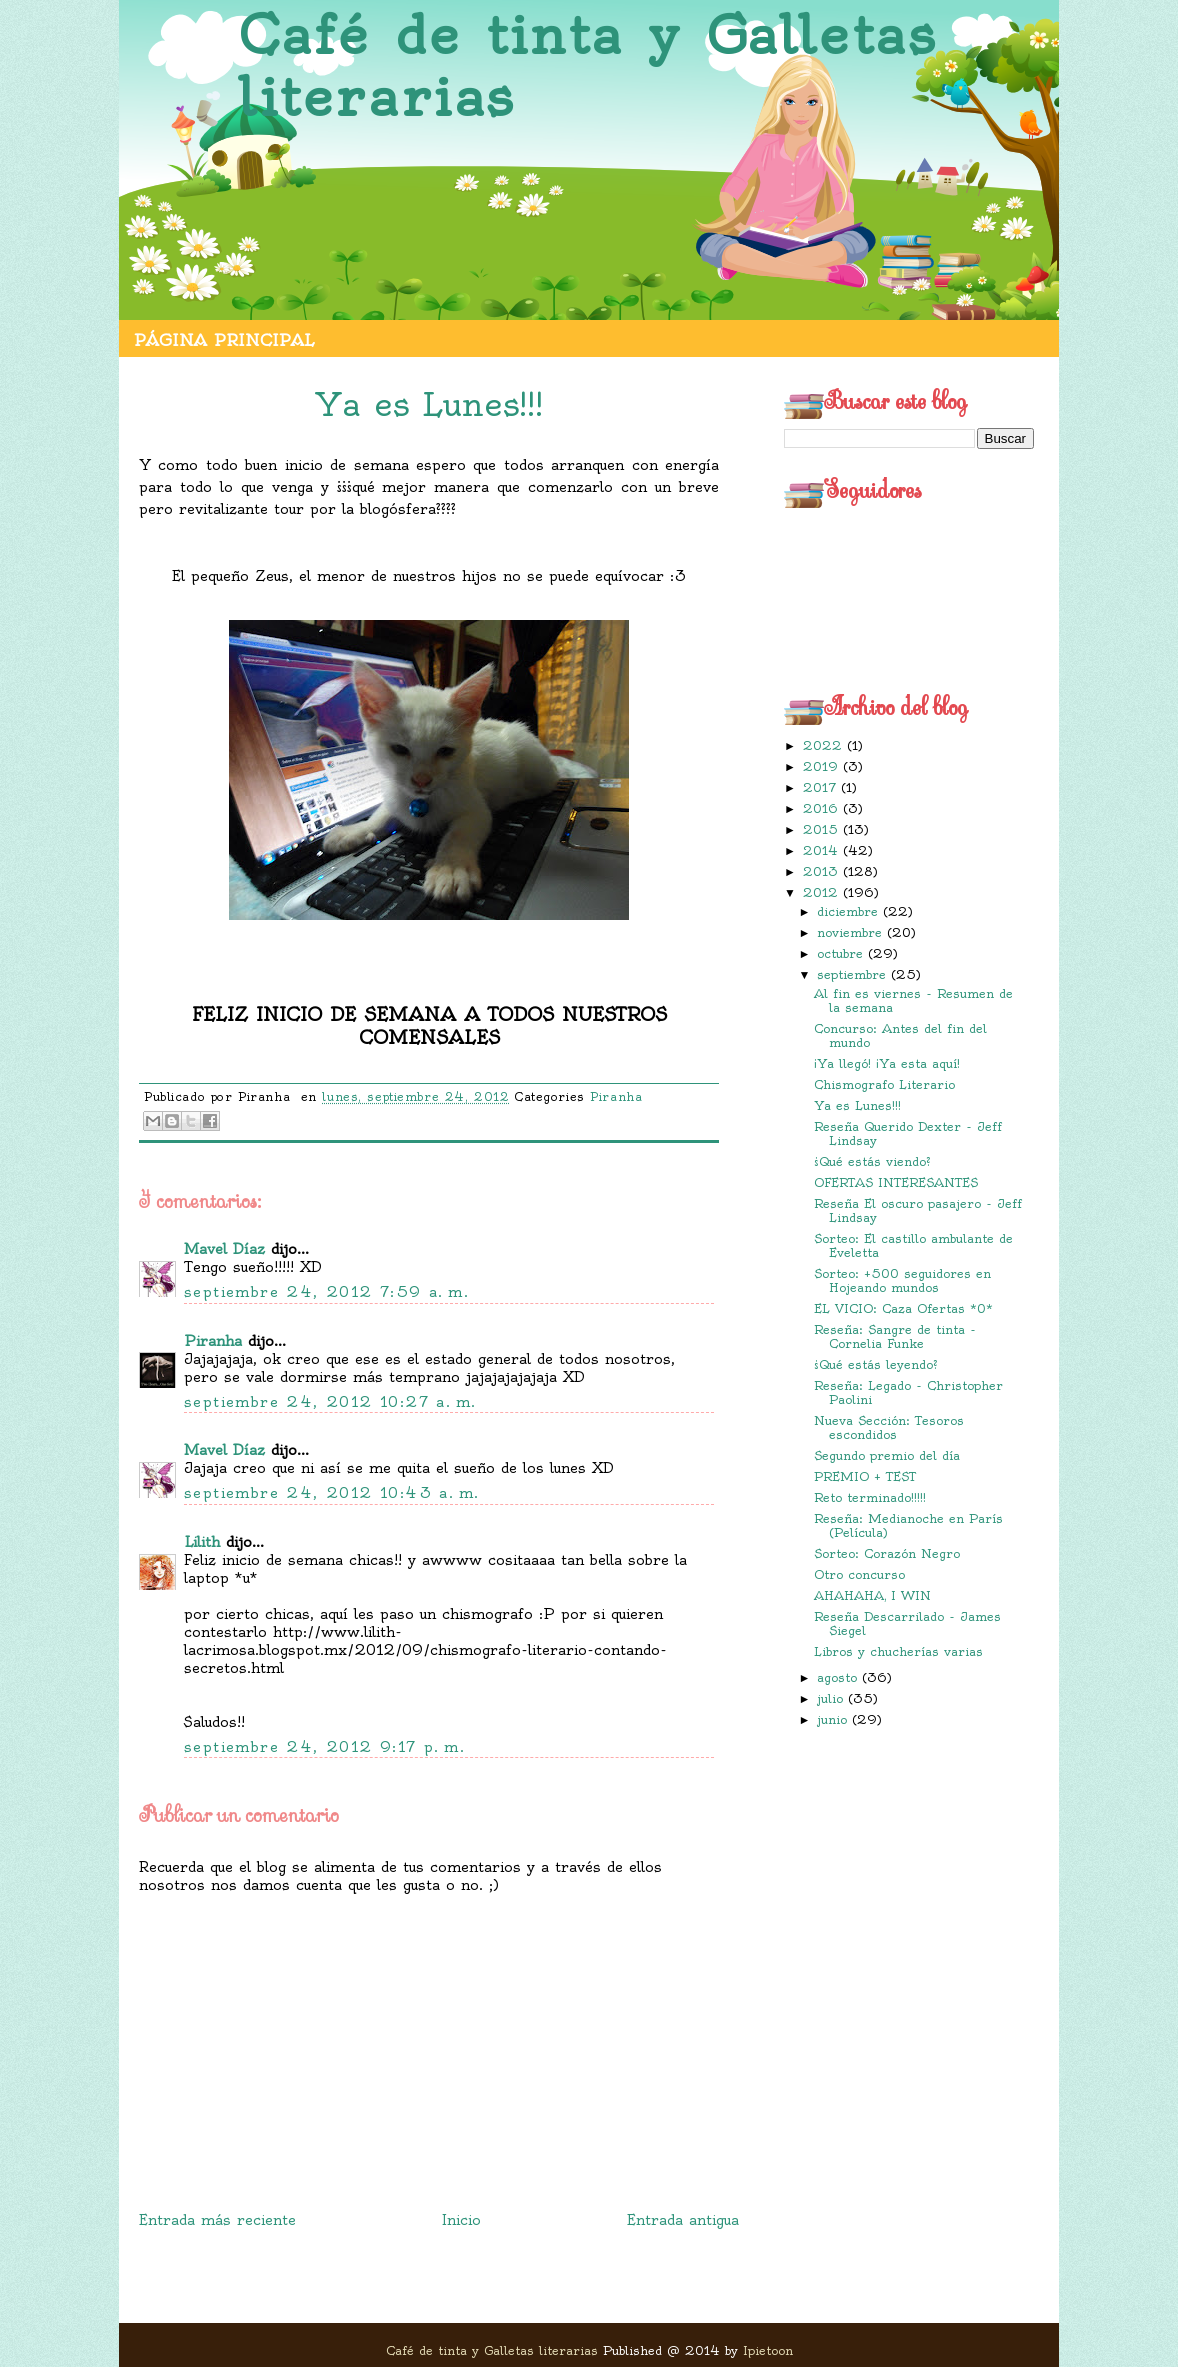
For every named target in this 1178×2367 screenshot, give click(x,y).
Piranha (616, 1097)
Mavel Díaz (224, 1249)
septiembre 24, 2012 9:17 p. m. (324, 1747)
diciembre (850, 911)
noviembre (852, 932)
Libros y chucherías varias (898, 1651)
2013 (823, 871)
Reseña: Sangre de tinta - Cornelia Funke (895, 1336)
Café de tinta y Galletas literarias (587, 66)
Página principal (224, 340)
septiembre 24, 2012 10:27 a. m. (330, 1402)
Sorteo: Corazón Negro (887, 1553)
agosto (839, 1677)
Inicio (461, 2220)
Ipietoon (768, 2350)
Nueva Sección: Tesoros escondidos (889, 1427)
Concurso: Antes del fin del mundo (900, 1035)
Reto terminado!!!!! (870, 1497)
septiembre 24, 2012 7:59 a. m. (326, 1292)
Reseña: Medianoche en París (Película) (908, 1525)
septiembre (854, 974)
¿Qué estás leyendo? (876, 1364)
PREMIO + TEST (865, 1476)
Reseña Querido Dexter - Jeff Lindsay (908, 1133)
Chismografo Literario (884, 1084)
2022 (825, 745)
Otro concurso (859, 1574)
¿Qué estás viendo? (872, 1161)
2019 (823, 766)
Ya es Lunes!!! (857, 1105)
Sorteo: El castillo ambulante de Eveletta (913, 1245)
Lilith (202, 1542)
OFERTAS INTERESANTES (896, 1182)
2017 (822, 787)
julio (832, 1698)
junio (834, 1719)
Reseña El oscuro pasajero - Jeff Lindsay (918, 1210)
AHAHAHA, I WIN (872, 1595)
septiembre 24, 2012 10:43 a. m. (331, 1493)
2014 (823, 850)
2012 (823, 892)
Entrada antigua (683, 2220)
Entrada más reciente (217, 2220)
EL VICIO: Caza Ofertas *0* (903, 1308)
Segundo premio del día (887, 1455)
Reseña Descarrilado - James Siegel (907, 1623)
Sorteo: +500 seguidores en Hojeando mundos (902, 1280)
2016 (823, 808)
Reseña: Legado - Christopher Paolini (908, 1392)
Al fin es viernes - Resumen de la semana (913, 1000)
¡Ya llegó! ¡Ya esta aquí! (887, 1063)
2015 (823, 829)
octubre (842, 953)
